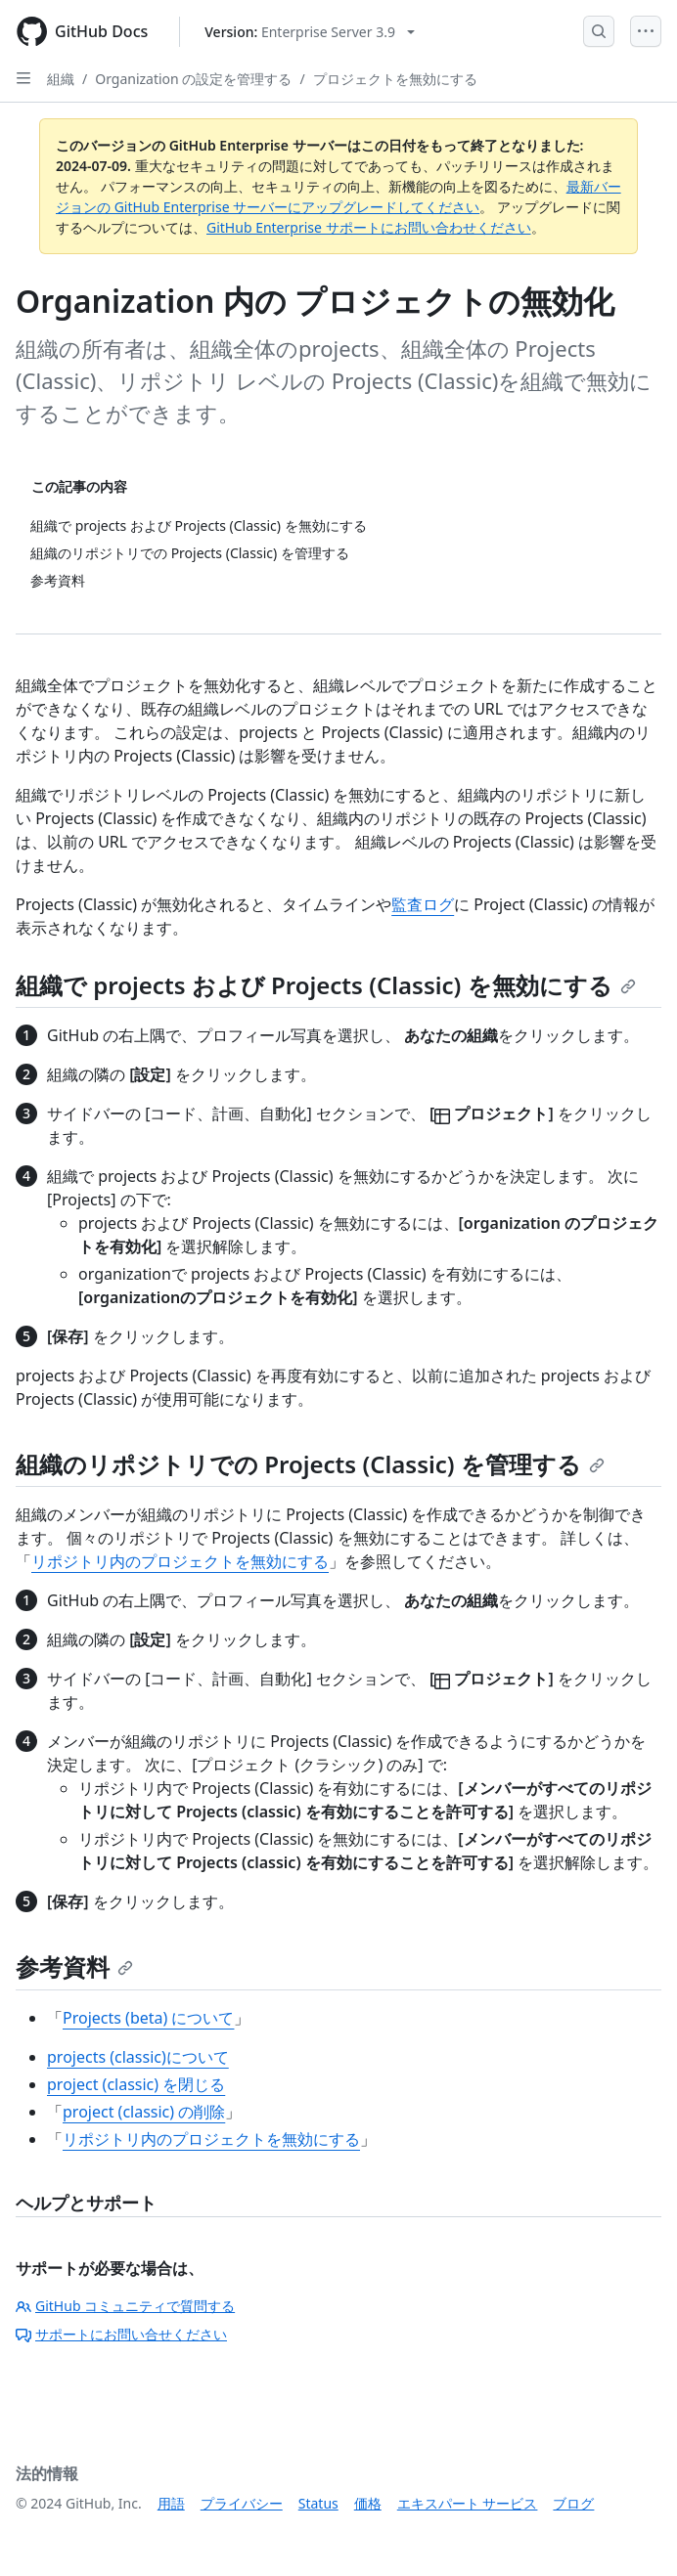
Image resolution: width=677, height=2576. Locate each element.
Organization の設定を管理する (193, 78)
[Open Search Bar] (598, 31)
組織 (60, 78)
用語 (171, 2503)
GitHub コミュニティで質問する (125, 2305)
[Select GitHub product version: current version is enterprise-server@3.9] (310, 32)
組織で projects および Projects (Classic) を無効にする (326, 985)
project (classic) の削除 (144, 2111)
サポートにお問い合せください (121, 2334)
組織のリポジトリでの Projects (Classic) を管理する (310, 1464)
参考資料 (74, 1966)
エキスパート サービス (467, 2503)
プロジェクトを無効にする (395, 78)
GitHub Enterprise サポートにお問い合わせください (368, 227)
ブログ (573, 2503)
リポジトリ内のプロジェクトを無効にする (180, 1561)
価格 (368, 2503)
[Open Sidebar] (23, 78)
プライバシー (242, 2503)
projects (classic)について (138, 2057)
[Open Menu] (645, 31)
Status (318, 2503)
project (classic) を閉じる (136, 2084)
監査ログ (422, 904)
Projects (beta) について (148, 2018)
